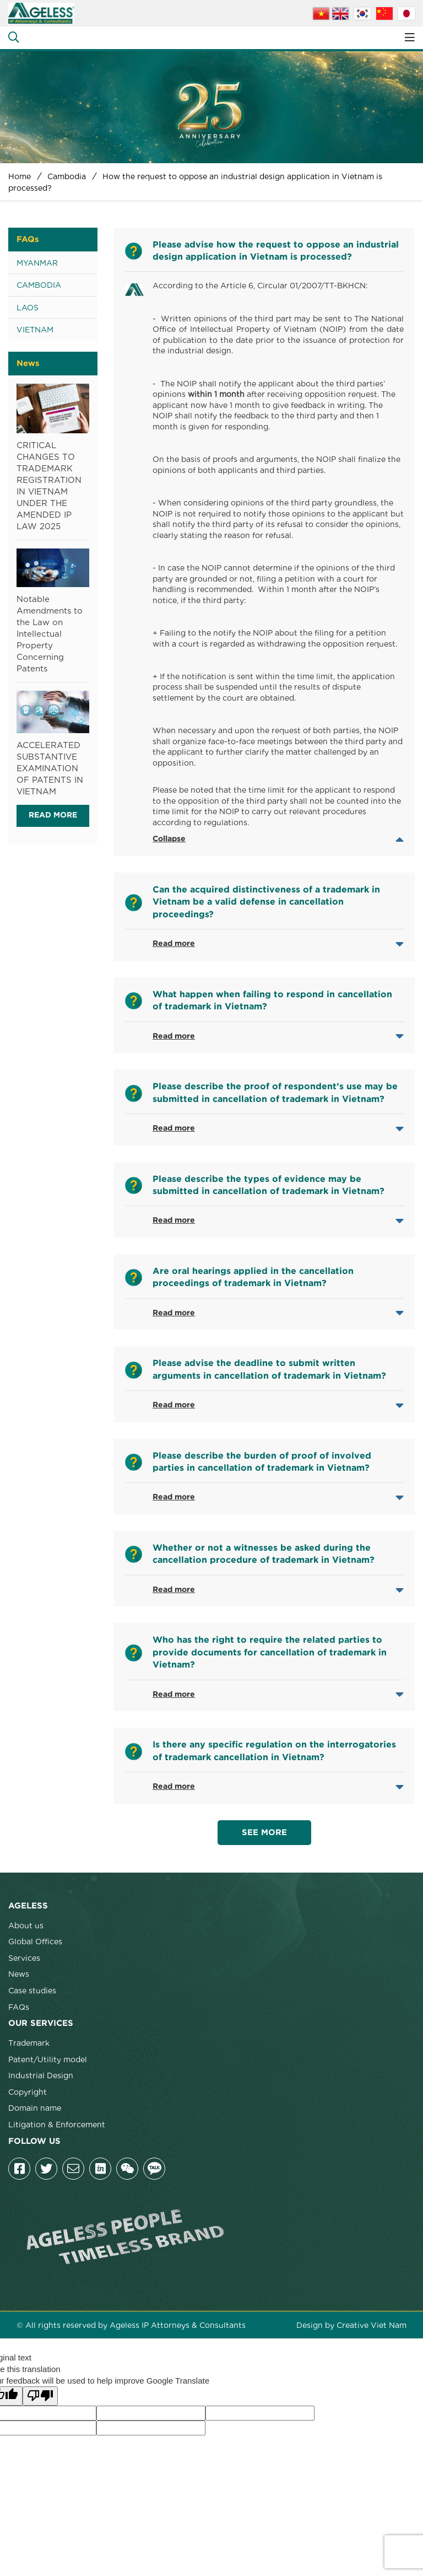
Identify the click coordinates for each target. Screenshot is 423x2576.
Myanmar (37, 262)
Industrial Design (40, 2075)
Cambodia (39, 284)
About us (26, 1925)
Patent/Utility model (47, 2059)
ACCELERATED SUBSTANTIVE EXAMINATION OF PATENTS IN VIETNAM (50, 767)
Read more (53, 815)
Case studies (32, 1990)
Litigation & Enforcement (56, 2124)
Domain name (34, 2107)
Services (24, 1957)
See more (264, 1833)
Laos (28, 307)
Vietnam (35, 329)
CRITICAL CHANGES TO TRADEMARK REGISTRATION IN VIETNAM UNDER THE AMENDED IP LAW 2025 (49, 485)
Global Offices (35, 1941)
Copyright (27, 2091)
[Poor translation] (40, 2396)
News (18, 1973)
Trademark (29, 2042)
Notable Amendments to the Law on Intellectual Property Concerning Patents (50, 633)
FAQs (18, 2007)
